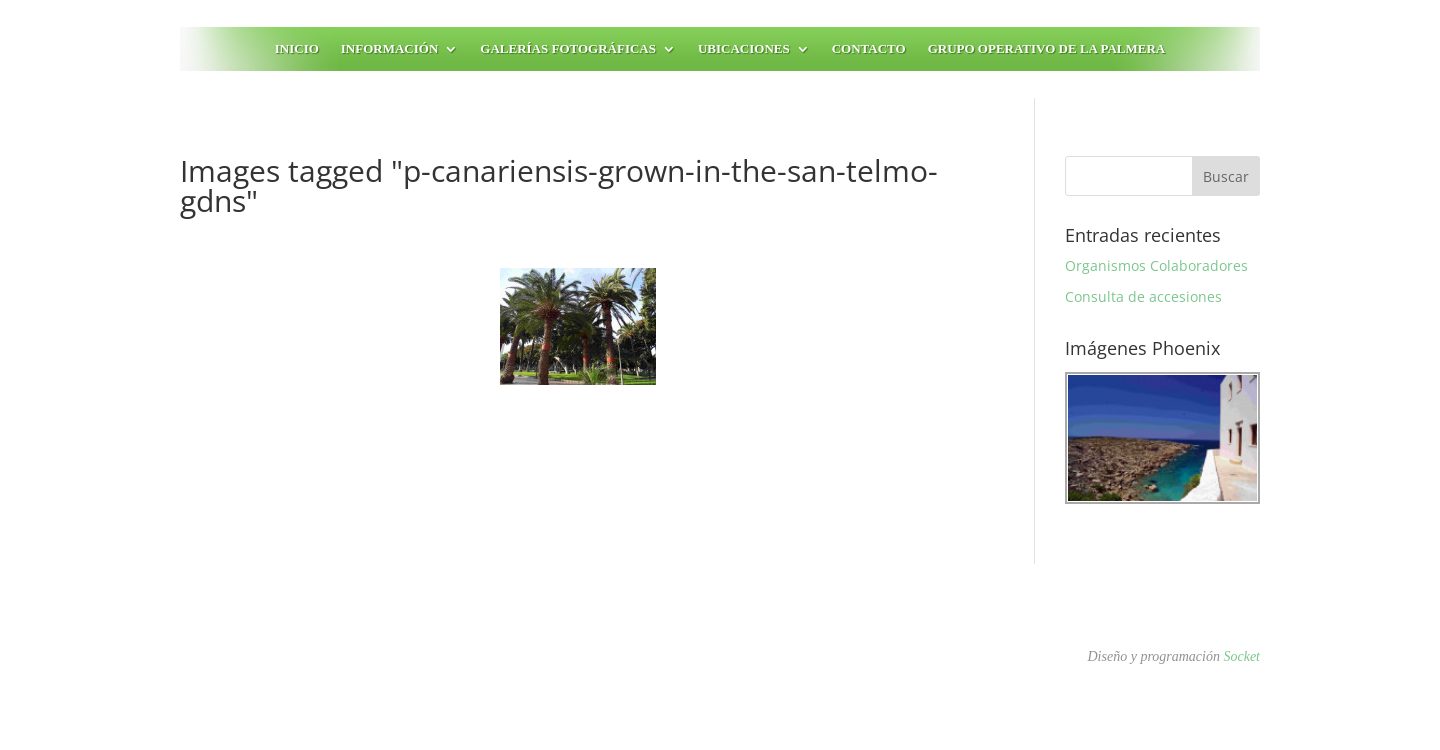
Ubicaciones (744, 49)
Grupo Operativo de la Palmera (1047, 49)
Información (390, 49)
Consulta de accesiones (1143, 296)
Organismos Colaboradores (1156, 265)
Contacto (869, 49)
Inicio (297, 49)
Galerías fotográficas (568, 49)
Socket (1241, 656)
